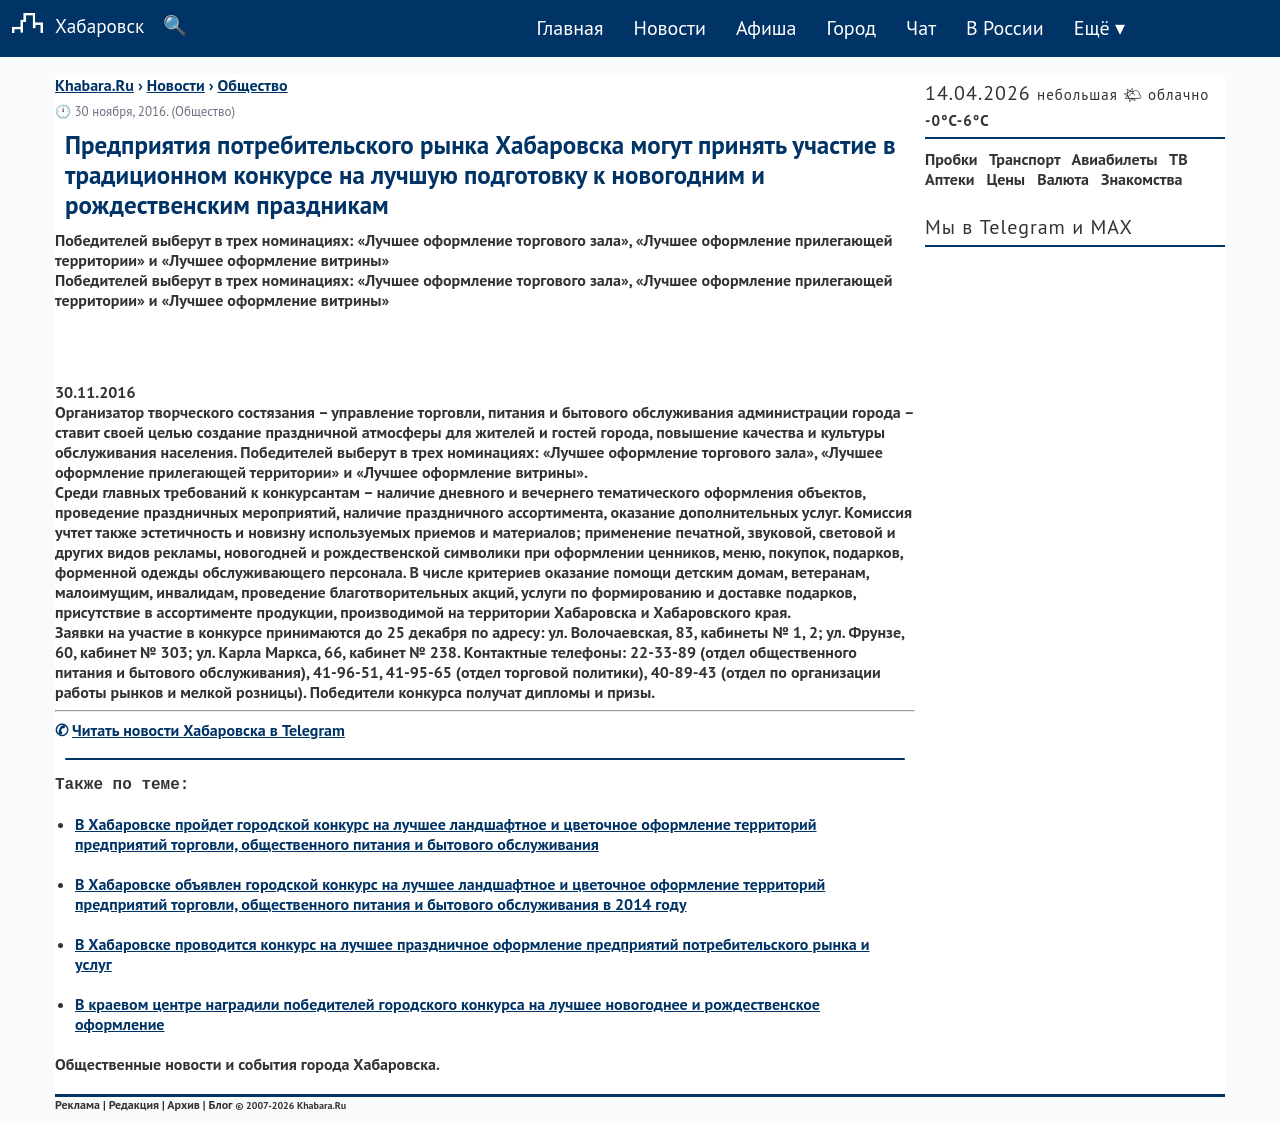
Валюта (1063, 179)
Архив (183, 1108)
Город (852, 28)
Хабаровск (72, 25)
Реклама (77, 1108)
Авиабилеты (1115, 159)
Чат (921, 28)
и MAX (1102, 227)
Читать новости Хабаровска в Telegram (208, 730)
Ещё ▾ (1099, 28)
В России (1005, 28)
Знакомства (1141, 179)
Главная (569, 28)
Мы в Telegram (995, 227)
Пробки (951, 159)
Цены (1006, 179)
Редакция (134, 1108)
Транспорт (1024, 159)
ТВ (1178, 159)
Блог (221, 1108)
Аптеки (949, 179)
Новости (669, 28)
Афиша (766, 28)
